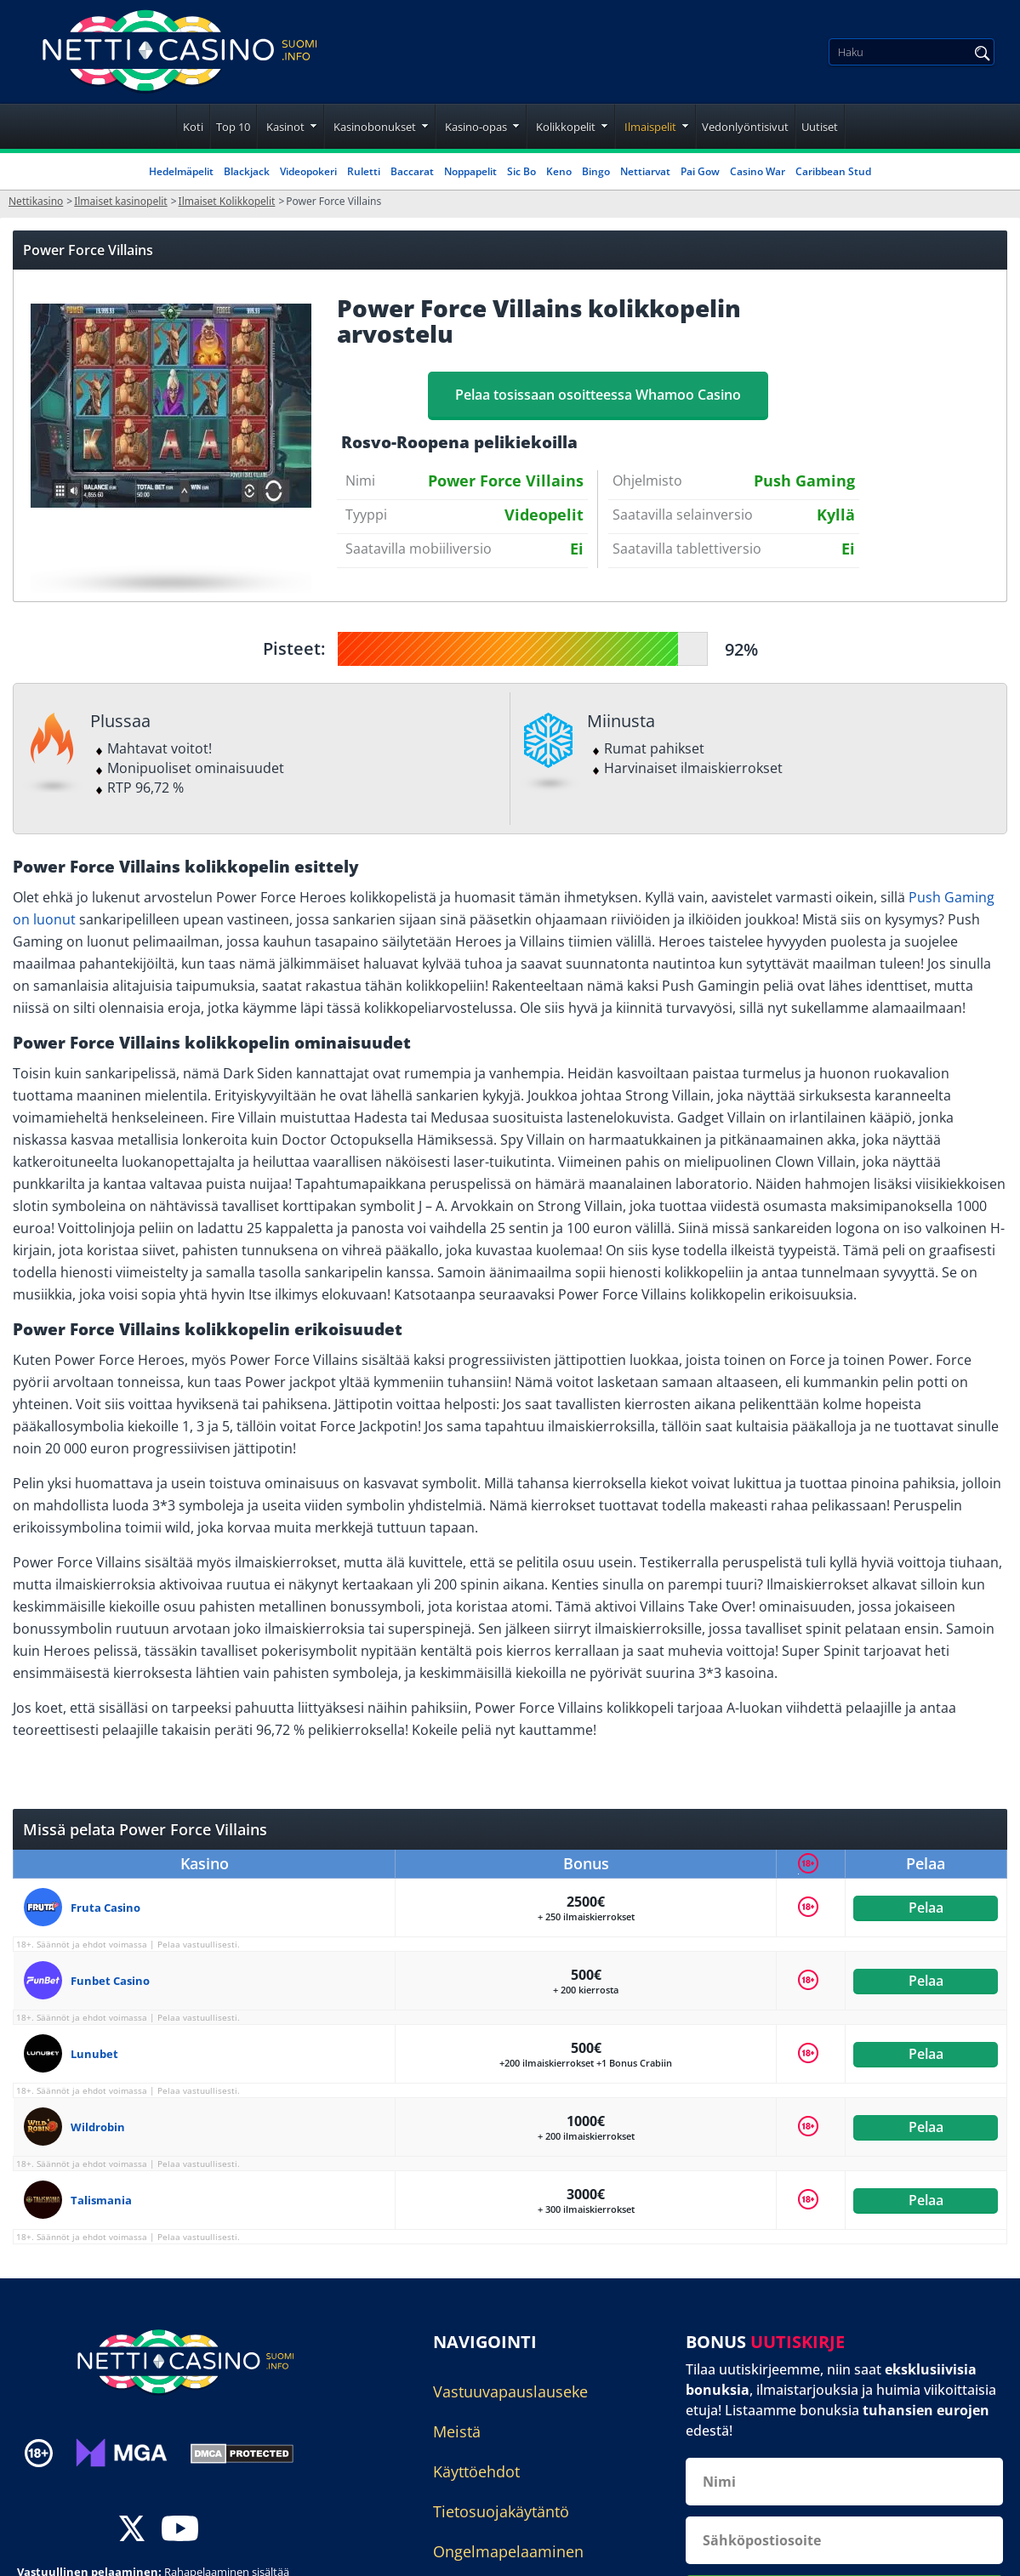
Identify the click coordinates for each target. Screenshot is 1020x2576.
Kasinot (285, 126)
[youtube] (180, 2530)
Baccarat (412, 171)
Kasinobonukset (374, 126)
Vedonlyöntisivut (745, 126)
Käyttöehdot (476, 2471)
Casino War (757, 171)
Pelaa (926, 1907)
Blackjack (247, 171)
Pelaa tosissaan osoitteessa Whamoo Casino (598, 394)
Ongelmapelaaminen (508, 2551)
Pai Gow (700, 171)
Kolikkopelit (565, 126)
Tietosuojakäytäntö (501, 2511)
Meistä (457, 2431)
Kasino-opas (476, 126)
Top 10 (233, 126)
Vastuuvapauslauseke (510, 2391)
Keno (559, 171)
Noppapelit (470, 171)
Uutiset (819, 126)
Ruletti (363, 171)
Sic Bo (521, 171)
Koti (193, 126)
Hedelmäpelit (181, 171)
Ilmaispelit (650, 126)
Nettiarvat (645, 171)
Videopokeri (308, 171)
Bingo (596, 171)
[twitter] (132, 2530)
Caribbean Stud (833, 171)
